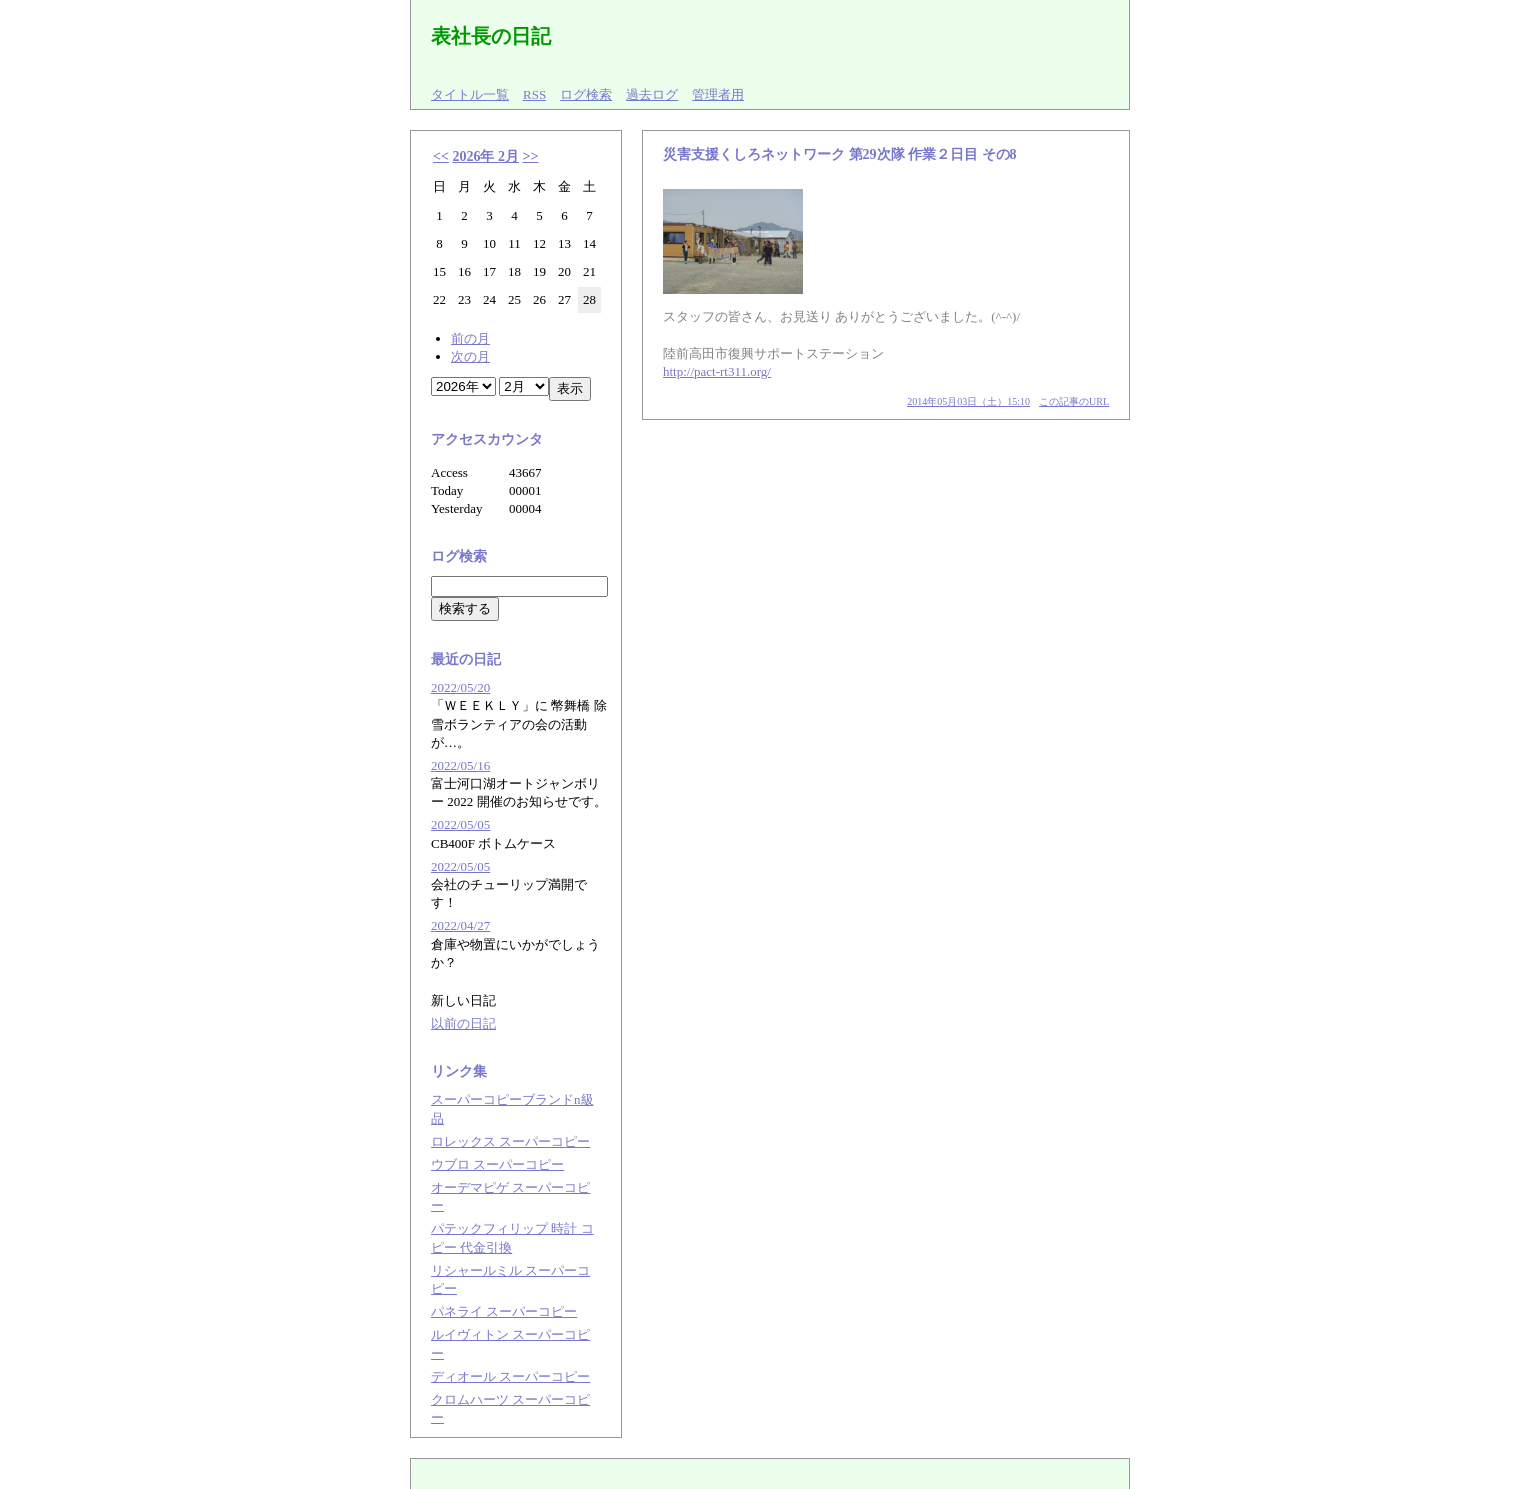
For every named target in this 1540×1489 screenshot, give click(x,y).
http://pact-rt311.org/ (717, 371)
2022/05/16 (460, 765)
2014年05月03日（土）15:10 (968, 401)
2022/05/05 (460, 824)
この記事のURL (1074, 401)
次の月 (470, 356)
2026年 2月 (485, 156)
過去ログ (652, 94)
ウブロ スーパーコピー (497, 1164)
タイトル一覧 (470, 94)
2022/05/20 (460, 687)
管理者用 (718, 94)
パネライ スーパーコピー (504, 1311)
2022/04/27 (460, 925)
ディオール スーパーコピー (510, 1376)
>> (530, 156)
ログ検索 (586, 94)
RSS (534, 94)
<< (441, 156)
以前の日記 (463, 1023)
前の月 (470, 338)
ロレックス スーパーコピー (510, 1141)
